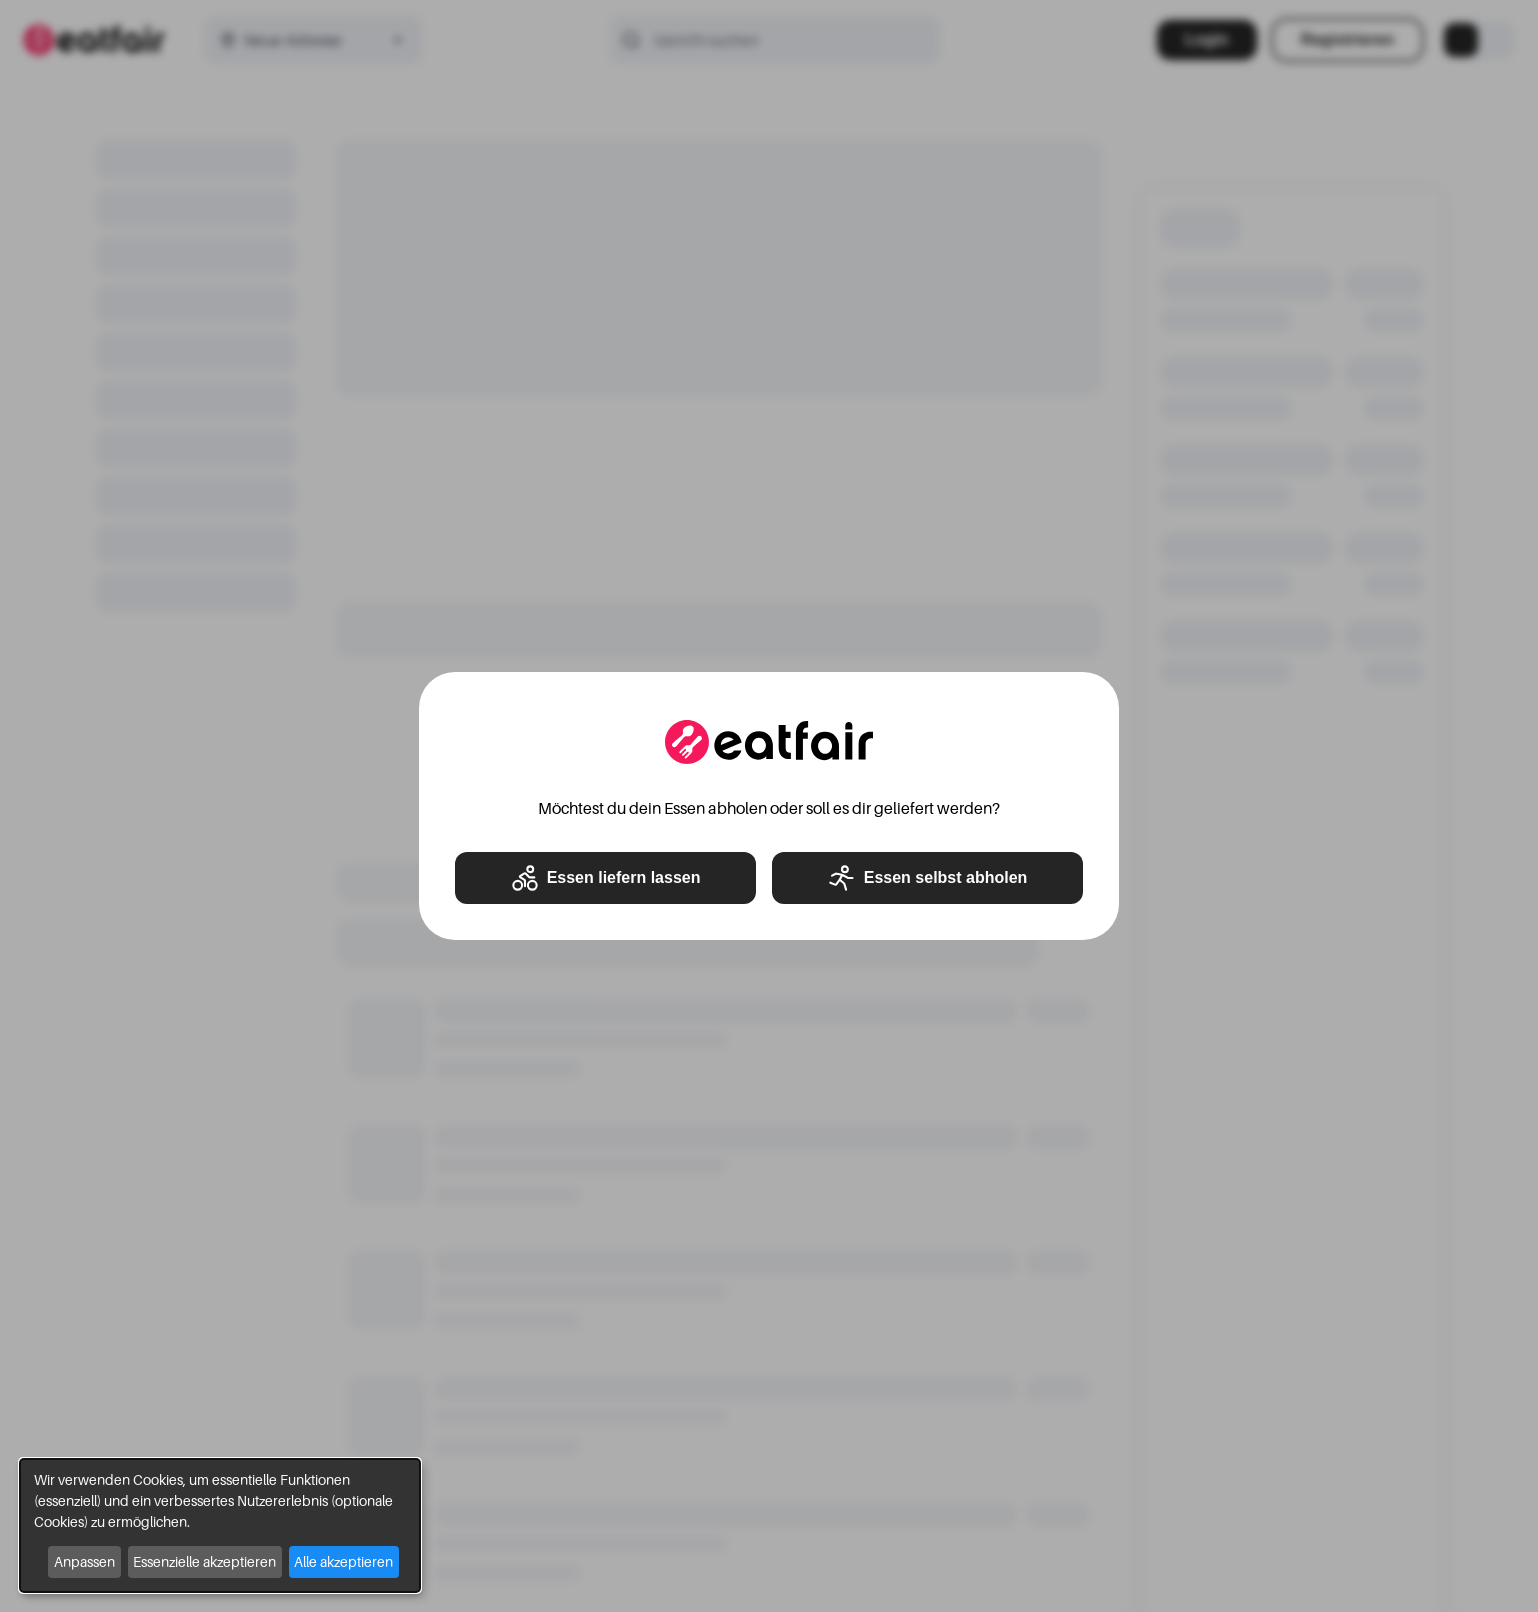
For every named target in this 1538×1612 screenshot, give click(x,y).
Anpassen (84, 1561)
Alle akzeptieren (343, 1561)
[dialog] (220, 1525)
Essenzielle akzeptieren (204, 1561)
